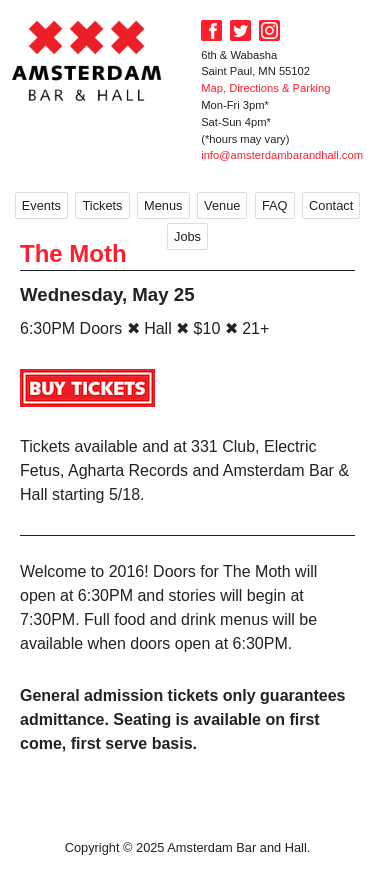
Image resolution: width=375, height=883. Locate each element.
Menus (163, 205)
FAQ (275, 205)
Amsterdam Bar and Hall (87, 60)
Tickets (102, 205)
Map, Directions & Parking (265, 88)
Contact (331, 205)
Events (41, 205)
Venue (222, 205)
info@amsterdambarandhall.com (282, 155)
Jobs (187, 236)
